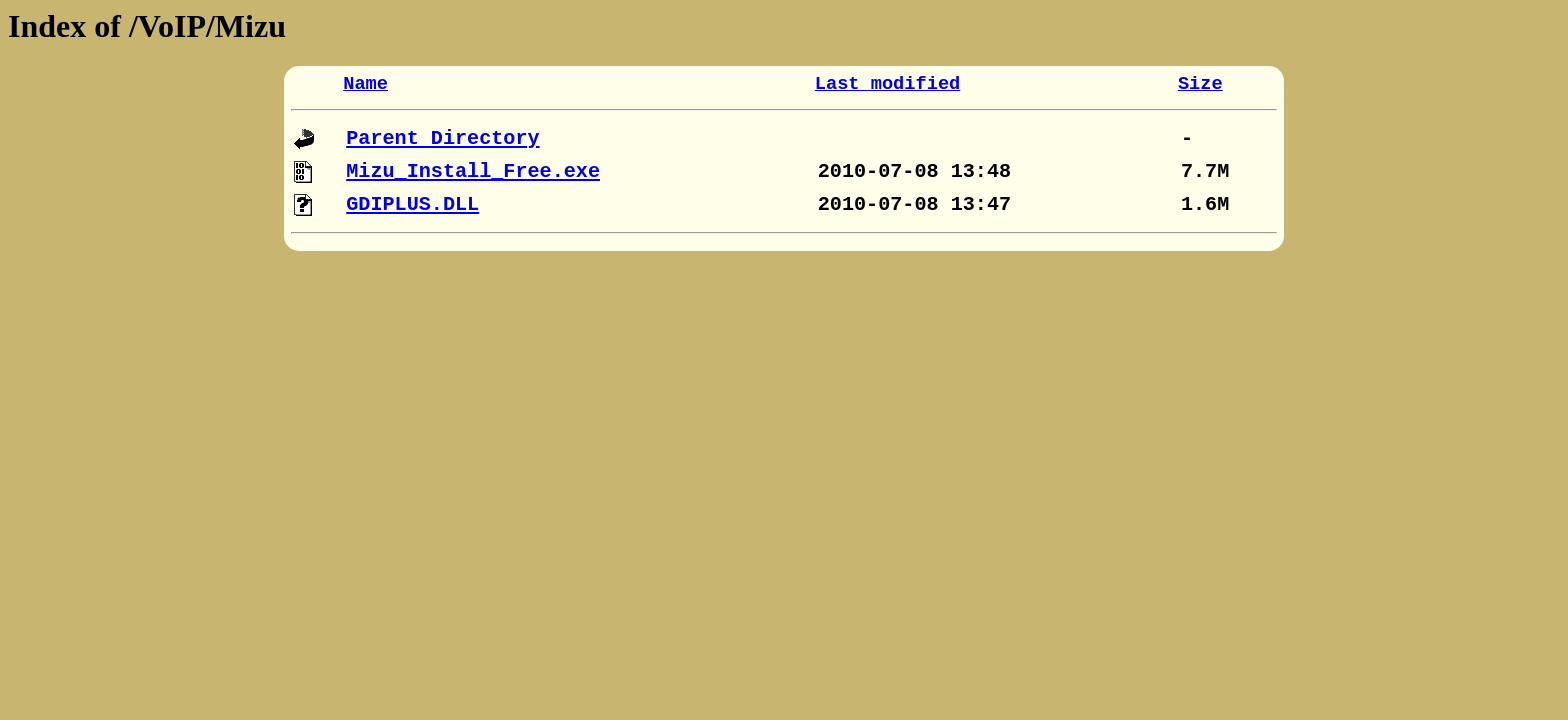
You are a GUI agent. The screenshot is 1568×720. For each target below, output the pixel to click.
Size (1200, 84)
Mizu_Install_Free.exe (473, 171)
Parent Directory (442, 138)
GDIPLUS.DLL (412, 204)
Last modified (888, 84)
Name (365, 84)
